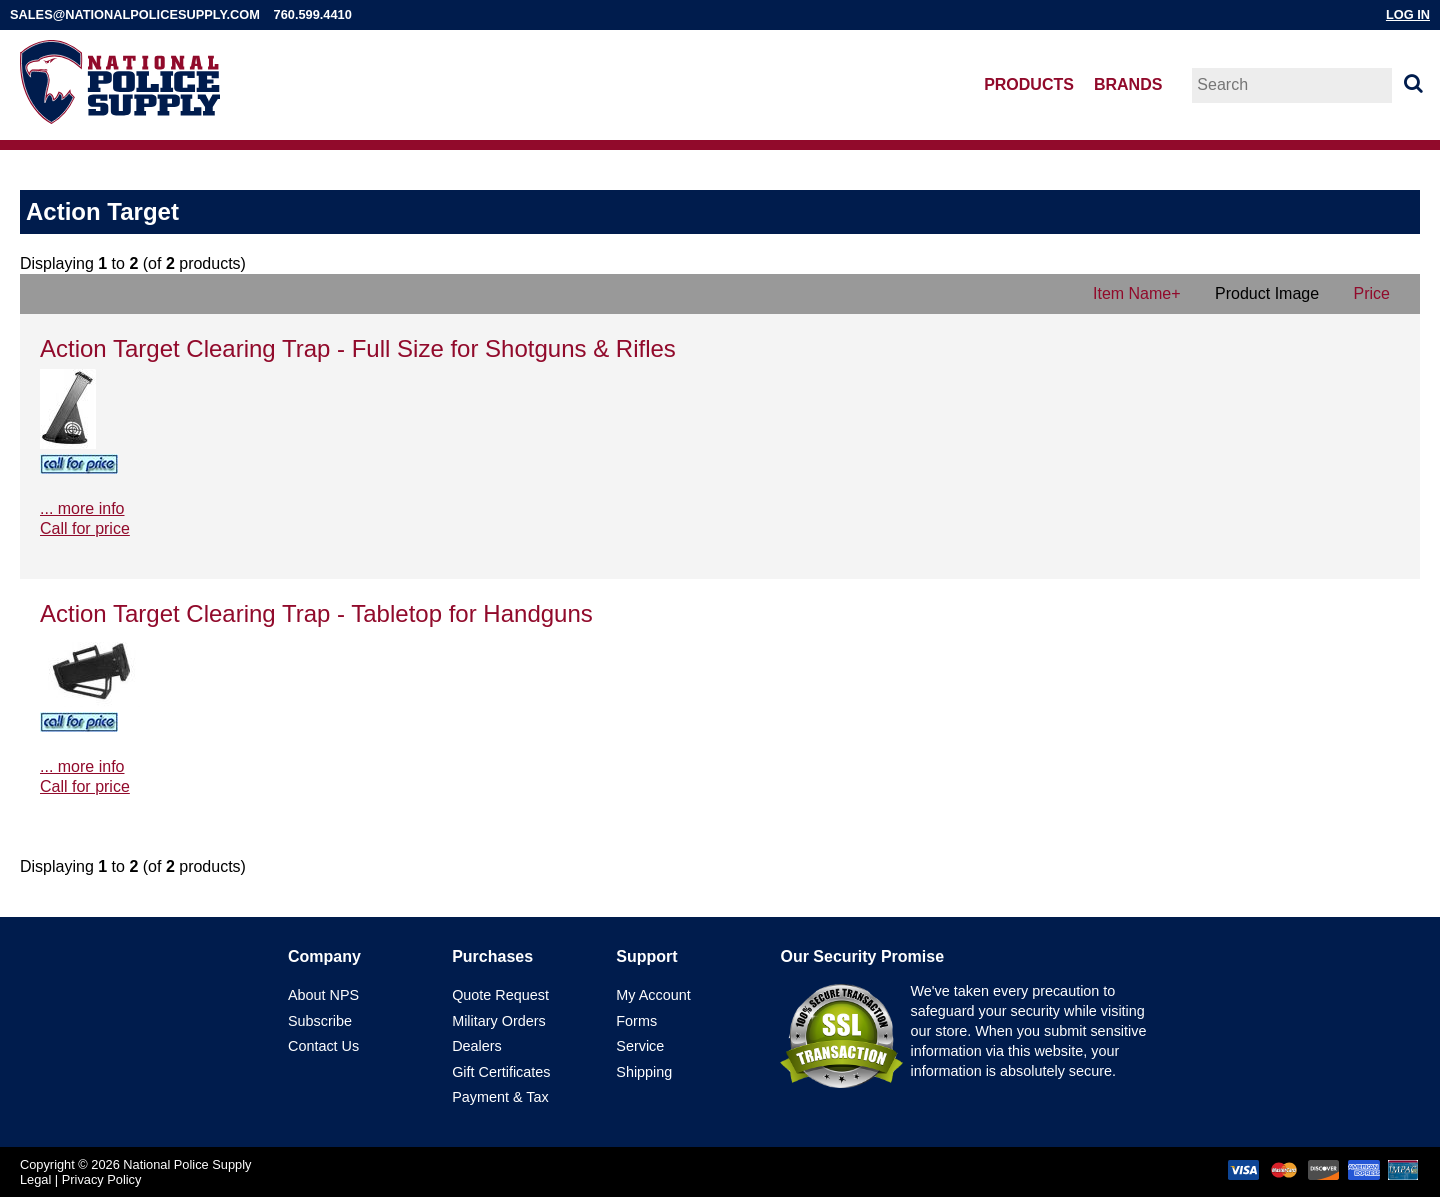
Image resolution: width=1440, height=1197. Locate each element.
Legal (35, 1179)
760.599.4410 (313, 14)
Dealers (477, 1046)
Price (1372, 293)
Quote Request (500, 995)
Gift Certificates (501, 1072)
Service (640, 1046)
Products (1029, 84)
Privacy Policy (102, 1179)
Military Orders (499, 1021)
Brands (1128, 84)
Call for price (85, 528)
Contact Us (323, 1046)
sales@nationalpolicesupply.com (135, 14)
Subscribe (320, 1021)
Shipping (644, 1072)
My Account (653, 995)
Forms (636, 1021)
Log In (1408, 14)
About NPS (323, 995)
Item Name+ (1137, 293)
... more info (82, 508)
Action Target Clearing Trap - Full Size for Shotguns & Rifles (358, 348)
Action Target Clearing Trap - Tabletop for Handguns (316, 613)
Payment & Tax (500, 1097)
